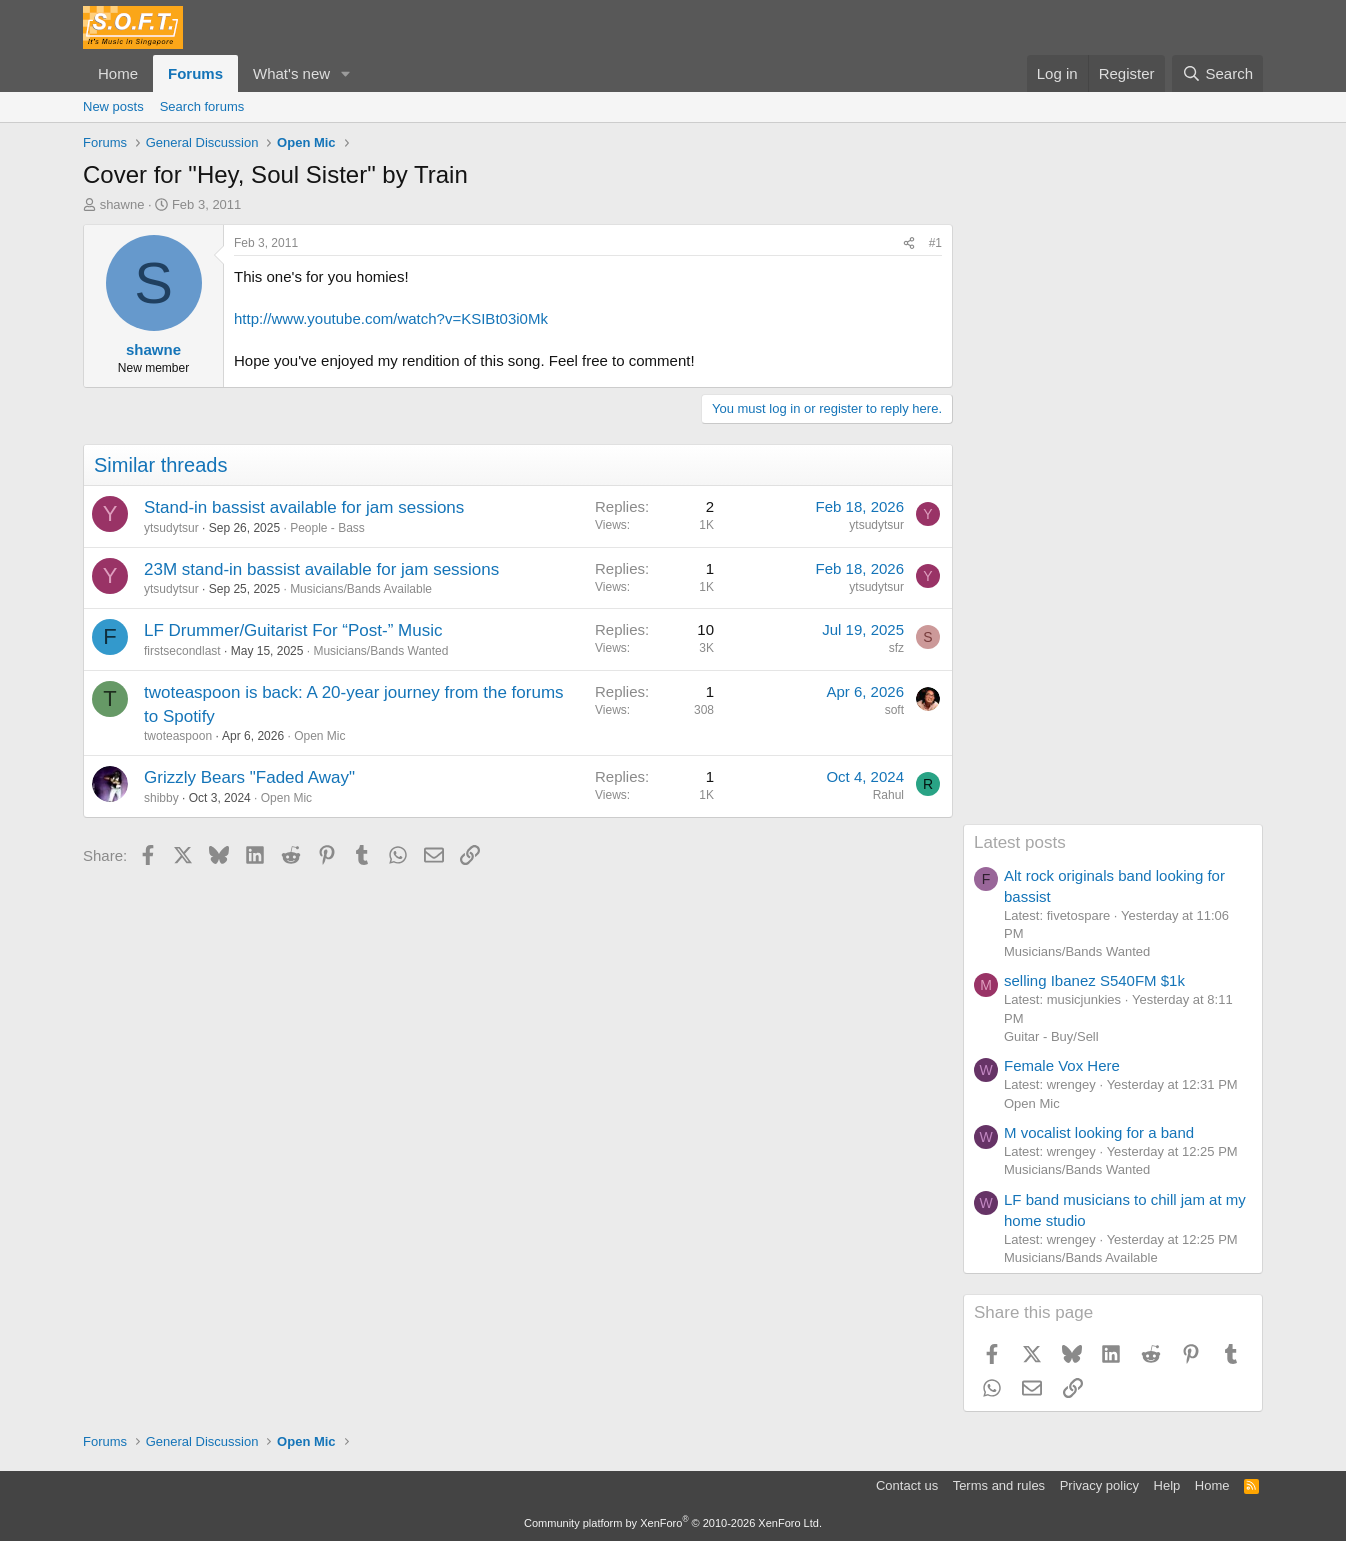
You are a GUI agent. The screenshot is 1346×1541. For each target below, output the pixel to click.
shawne (122, 204)
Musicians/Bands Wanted (380, 651)
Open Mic (319, 736)
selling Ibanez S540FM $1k (1094, 980)
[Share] (909, 243)
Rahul (888, 795)
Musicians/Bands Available (361, 589)
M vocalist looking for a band (1099, 1132)
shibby (161, 798)
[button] (346, 73)
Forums (195, 73)
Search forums (202, 106)
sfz (896, 648)
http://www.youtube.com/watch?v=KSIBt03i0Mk (391, 318)
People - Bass (327, 528)
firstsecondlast (182, 651)
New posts (113, 106)
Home (118, 73)
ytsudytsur (171, 528)
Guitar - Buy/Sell (1051, 1036)
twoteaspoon (178, 736)
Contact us (907, 1485)
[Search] (1217, 73)
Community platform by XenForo (673, 1523)
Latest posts (1020, 842)
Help (1167, 1485)
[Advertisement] (1113, 524)
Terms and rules (999, 1485)
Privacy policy (1099, 1485)
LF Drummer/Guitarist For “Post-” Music (293, 630)
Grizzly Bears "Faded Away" (249, 777)
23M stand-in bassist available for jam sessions (321, 569)
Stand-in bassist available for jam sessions (304, 507)
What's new (291, 73)
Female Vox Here (1062, 1065)
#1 (935, 243)
